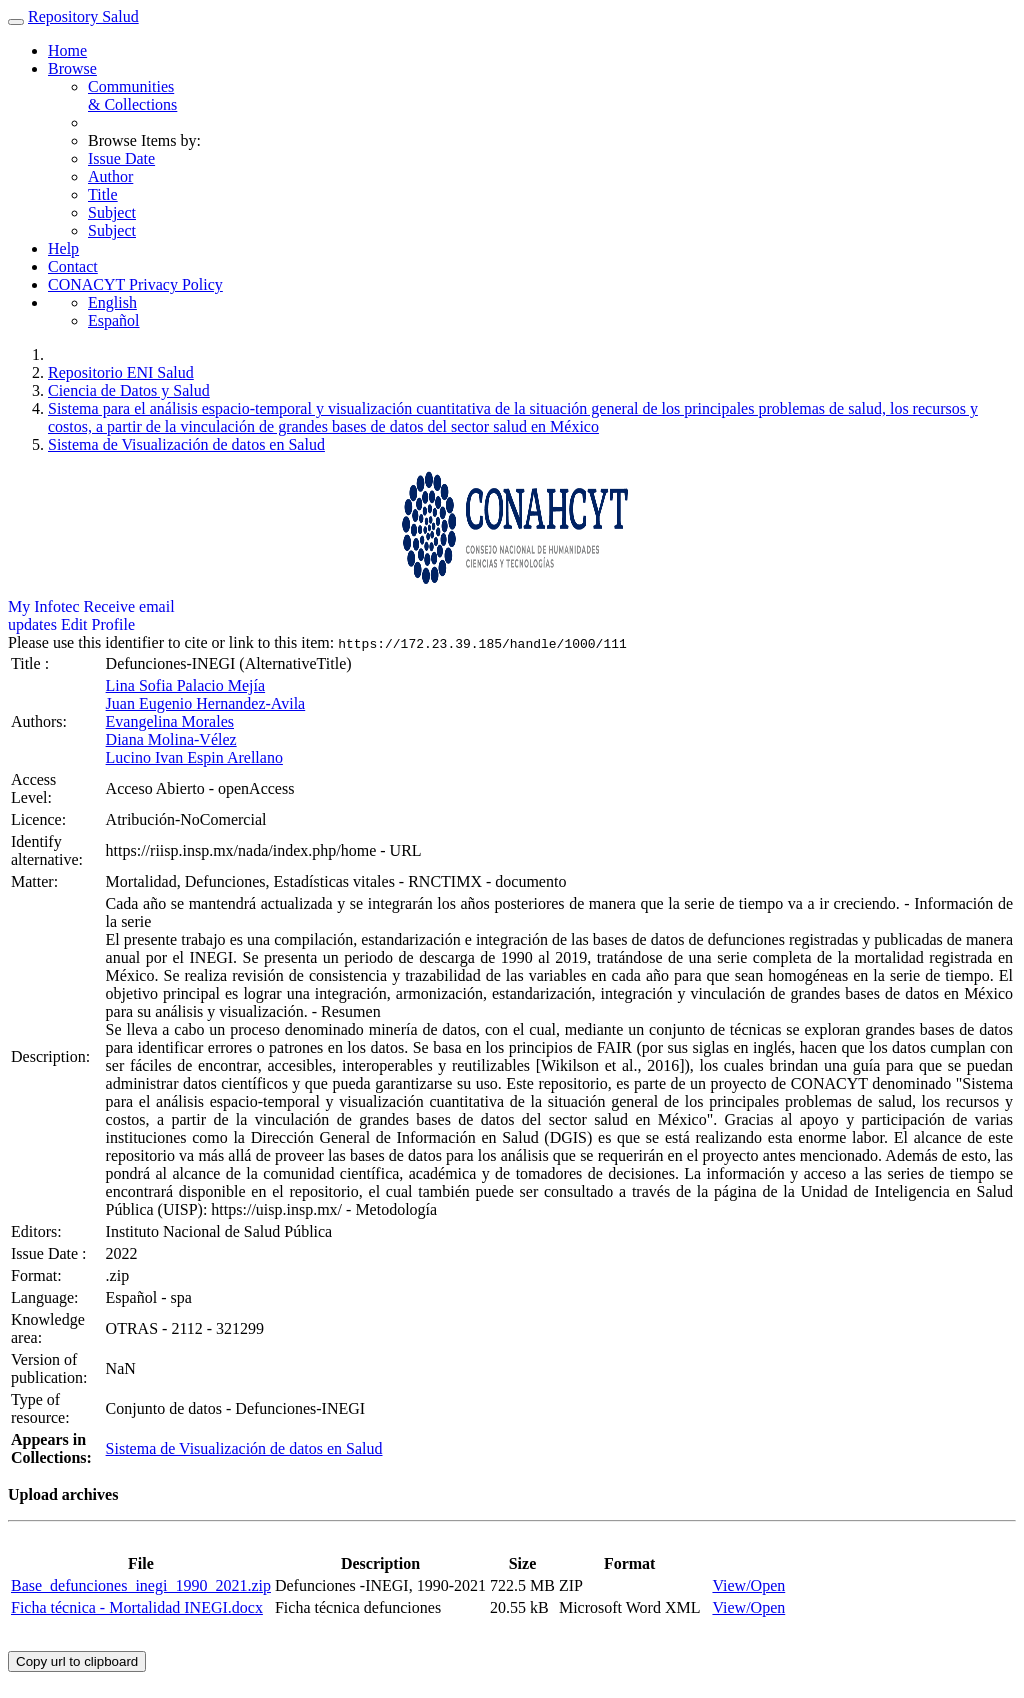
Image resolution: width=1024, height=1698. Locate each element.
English (112, 302)
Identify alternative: (49, 850)
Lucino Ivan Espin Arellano (194, 757)
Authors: (41, 721)
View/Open (748, 1585)
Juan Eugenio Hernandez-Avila (206, 703)
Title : (32, 663)
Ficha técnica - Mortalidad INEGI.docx (137, 1607)
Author (110, 176)
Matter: (36, 881)
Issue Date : (51, 1253)
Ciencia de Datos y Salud (129, 390)
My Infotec (44, 606)
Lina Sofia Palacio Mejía (186, 685)
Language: (47, 1297)
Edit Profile (98, 624)
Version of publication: (51, 1368)
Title (103, 194)
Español (114, 320)
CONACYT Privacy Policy (135, 284)
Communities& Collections (132, 95)
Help (63, 248)
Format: (38, 1275)
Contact (73, 266)
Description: (52, 1056)
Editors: (38, 1231)
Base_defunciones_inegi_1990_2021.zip (141, 1585)
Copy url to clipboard (77, 1661)
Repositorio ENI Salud (121, 372)
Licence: (40, 819)
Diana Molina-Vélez (171, 739)
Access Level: (33, 788)
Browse (72, 68)
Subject (112, 212)
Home (67, 50)
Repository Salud (83, 16)
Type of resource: (42, 1408)
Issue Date (121, 158)
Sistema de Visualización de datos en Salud (186, 444)
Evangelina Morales (170, 721)
